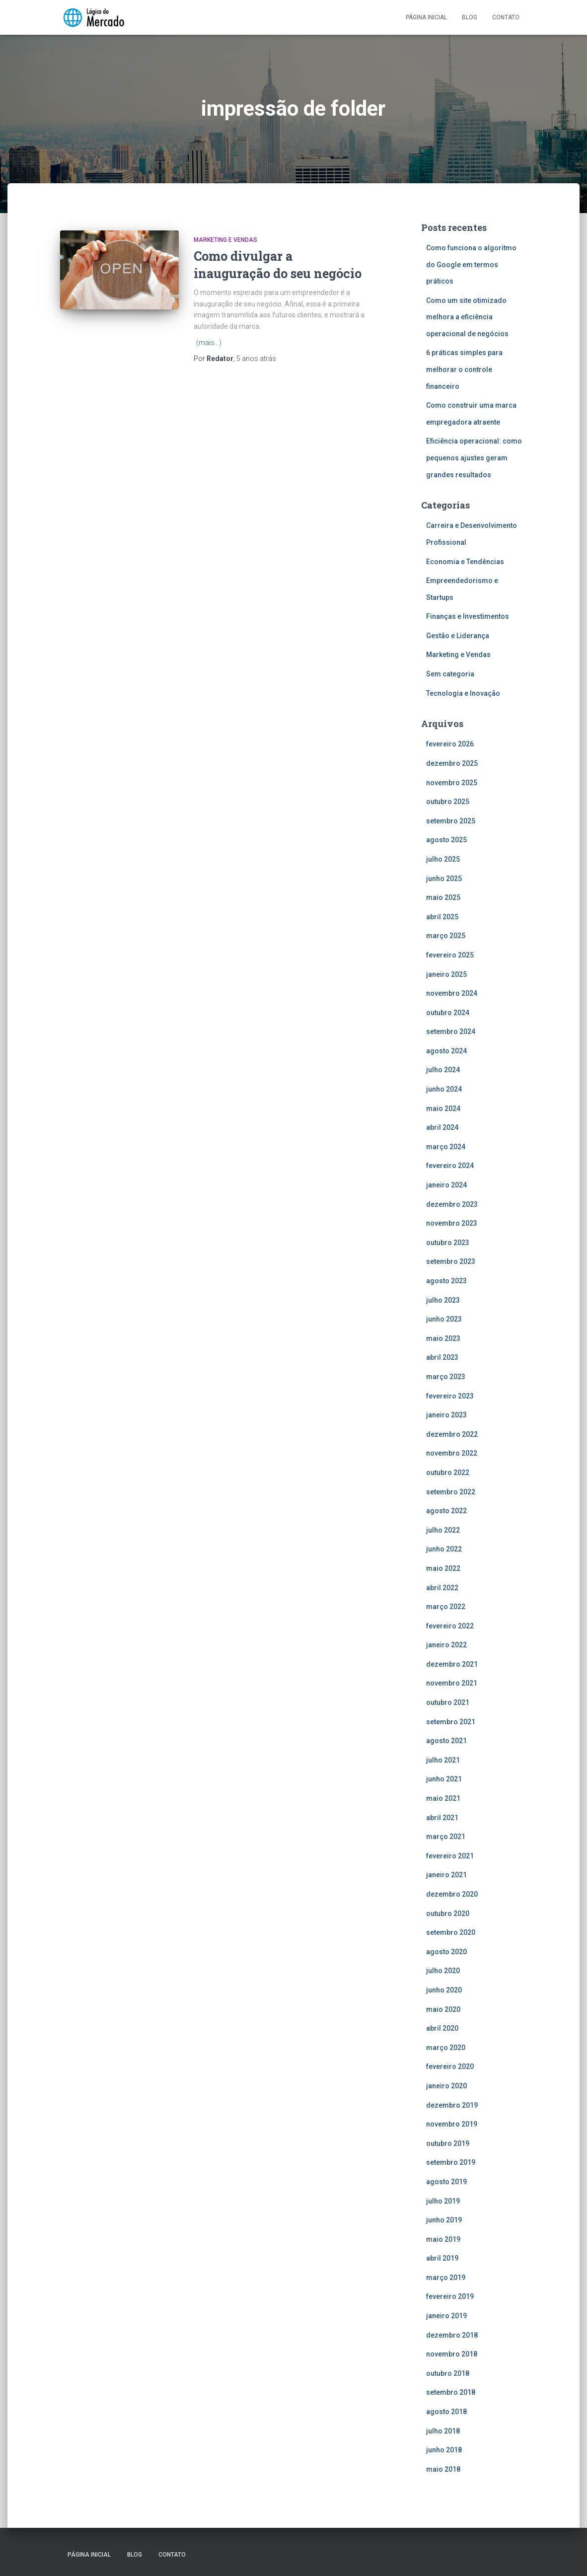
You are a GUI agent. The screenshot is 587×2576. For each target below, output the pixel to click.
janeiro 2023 (446, 1415)
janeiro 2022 (446, 1645)
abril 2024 (442, 1127)
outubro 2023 (447, 1243)
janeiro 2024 (446, 1185)
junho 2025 (444, 879)
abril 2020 (442, 2028)
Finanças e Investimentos (467, 616)
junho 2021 (444, 1779)
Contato (505, 17)
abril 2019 (442, 2258)
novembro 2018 (451, 2354)
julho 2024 (443, 1070)
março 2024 (445, 1147)
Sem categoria (450, 674)
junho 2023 (444, 1319)
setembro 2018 (450, 2392)
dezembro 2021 (452, 1664)
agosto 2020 (446, 1952)
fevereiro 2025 (450, 955)
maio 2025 (443, 897)
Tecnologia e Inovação (463, 693)
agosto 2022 (446, 1511)
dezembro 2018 (452, 2335)
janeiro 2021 (446, 1875)
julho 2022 (443, 1530)
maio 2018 (443, 2469)
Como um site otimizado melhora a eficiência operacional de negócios (468, 317)
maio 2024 (443, 1108)
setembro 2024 (450, 1031)
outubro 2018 (447, 2373)
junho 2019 (444, 2220)
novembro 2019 (451, 2124)
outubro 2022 (447, 1472)
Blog (469, 17)
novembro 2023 (451, 1223)
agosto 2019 (446, 2182)
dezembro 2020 (452, 1894)
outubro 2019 (447, 2143)
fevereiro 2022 (450, 1626)
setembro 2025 (450, 821)
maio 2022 (443, 1568)
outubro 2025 (447, 802)
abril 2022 (442, 1588)
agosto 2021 (446, 1741)
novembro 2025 (451, 783)
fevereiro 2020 (450, 2066)
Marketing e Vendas (225, 239)
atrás (256, 359)
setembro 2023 (450, 1261)
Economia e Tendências (465, 562)
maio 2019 (443, 2239)
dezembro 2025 (452, 763)
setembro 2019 (450, 2162)
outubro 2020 (447, 1913)
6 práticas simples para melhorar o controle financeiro (464, 369)
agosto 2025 (446, 840)
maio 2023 (443, 1338)
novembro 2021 (451, 1683)
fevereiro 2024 (450, 1166)
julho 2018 (443, 2431)
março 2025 (445, 936)
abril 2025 (442, 917)
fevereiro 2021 (450, 1856)
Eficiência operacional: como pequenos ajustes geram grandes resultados (474, 457)
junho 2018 (444, 2450)
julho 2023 (443, 1300)
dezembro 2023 (452, 1204)
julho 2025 (443, 859)
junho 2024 (444, 1089)
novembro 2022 (451, 1453)
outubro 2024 (447, 1013)
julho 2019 (443, 2201)
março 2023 (445, 1377)
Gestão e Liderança (457, 636)
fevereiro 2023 (450, 1396)
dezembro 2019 (452, 2105)
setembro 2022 (450, 1492)
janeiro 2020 (446, 2086)
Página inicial (426, 17)
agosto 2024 (446, 1051)
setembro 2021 (450, 1722)
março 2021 (445, 1836)
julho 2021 (443, 1760)
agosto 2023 (446, 1281)
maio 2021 (443, 1798)
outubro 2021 (447, 1702)
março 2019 (445, 2278)
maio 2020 (443, 2009)
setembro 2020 (450, 1932)
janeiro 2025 (446, 974)
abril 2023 (442, 1357)
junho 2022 (444, 1549)
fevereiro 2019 (450, 2296)
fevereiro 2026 (450, 744)
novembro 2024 (451, 993)
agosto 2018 (446, 2412)
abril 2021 (442, 1818)
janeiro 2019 (446, 2316)
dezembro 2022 (452, 1434)
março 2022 (445, 1607)
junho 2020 (444, 1990)
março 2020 (445, 2048)
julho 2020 (443, 1971)
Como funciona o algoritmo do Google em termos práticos (471, 264)
